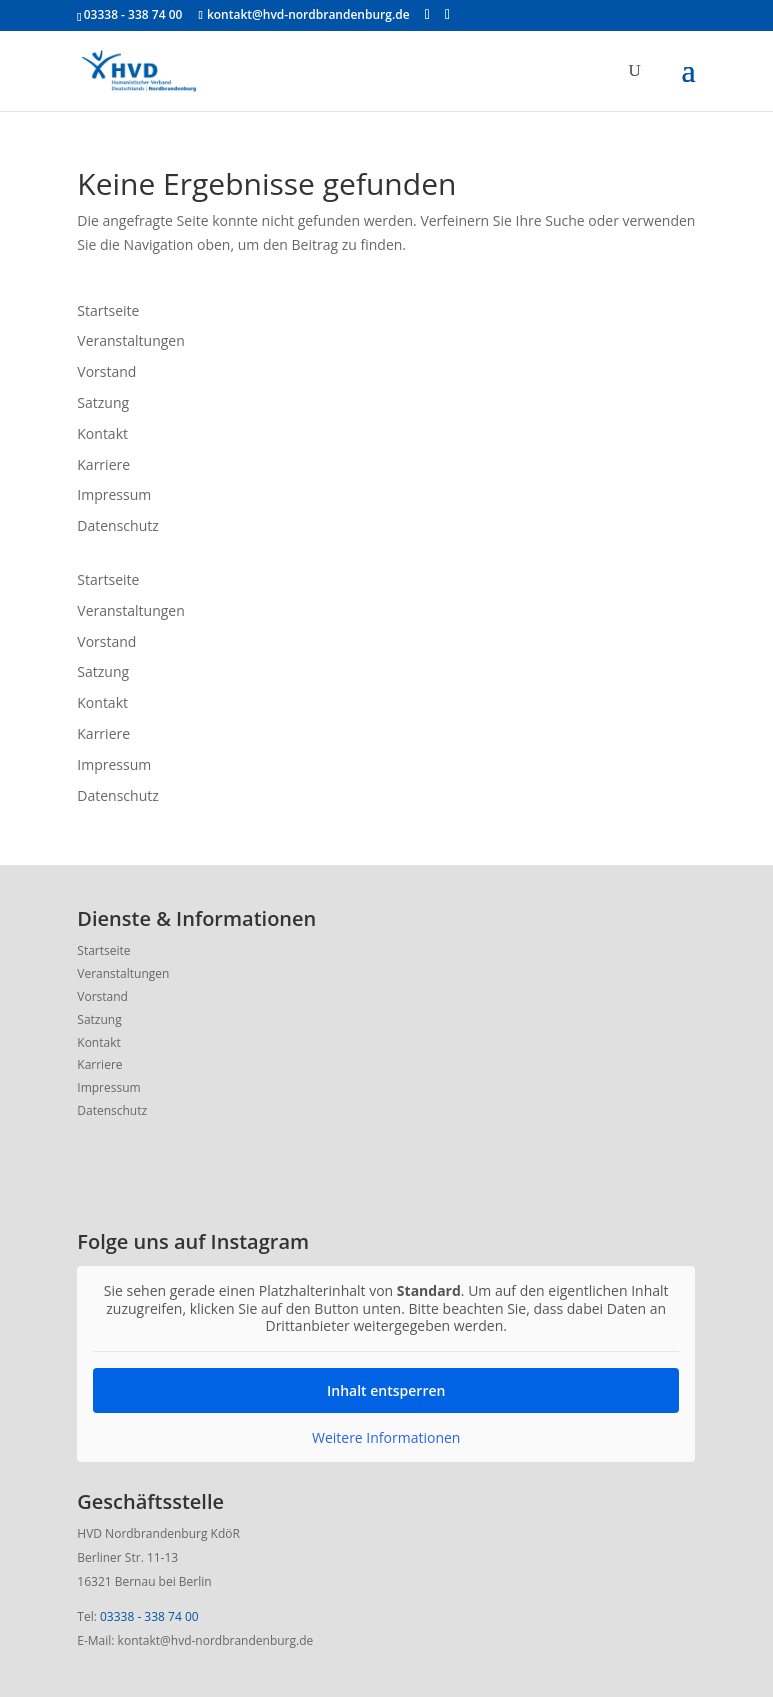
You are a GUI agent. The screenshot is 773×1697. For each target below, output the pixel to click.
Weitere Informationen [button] (386, 1438)
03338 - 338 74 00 (149, 1616)
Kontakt (102, 433)
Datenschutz (117, 525)
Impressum (114, 494)
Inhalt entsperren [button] (386, 1390)
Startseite (108, 310)
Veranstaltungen (130, 340)
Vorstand (106, 371)
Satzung (103, 402)
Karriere (103, 464)
